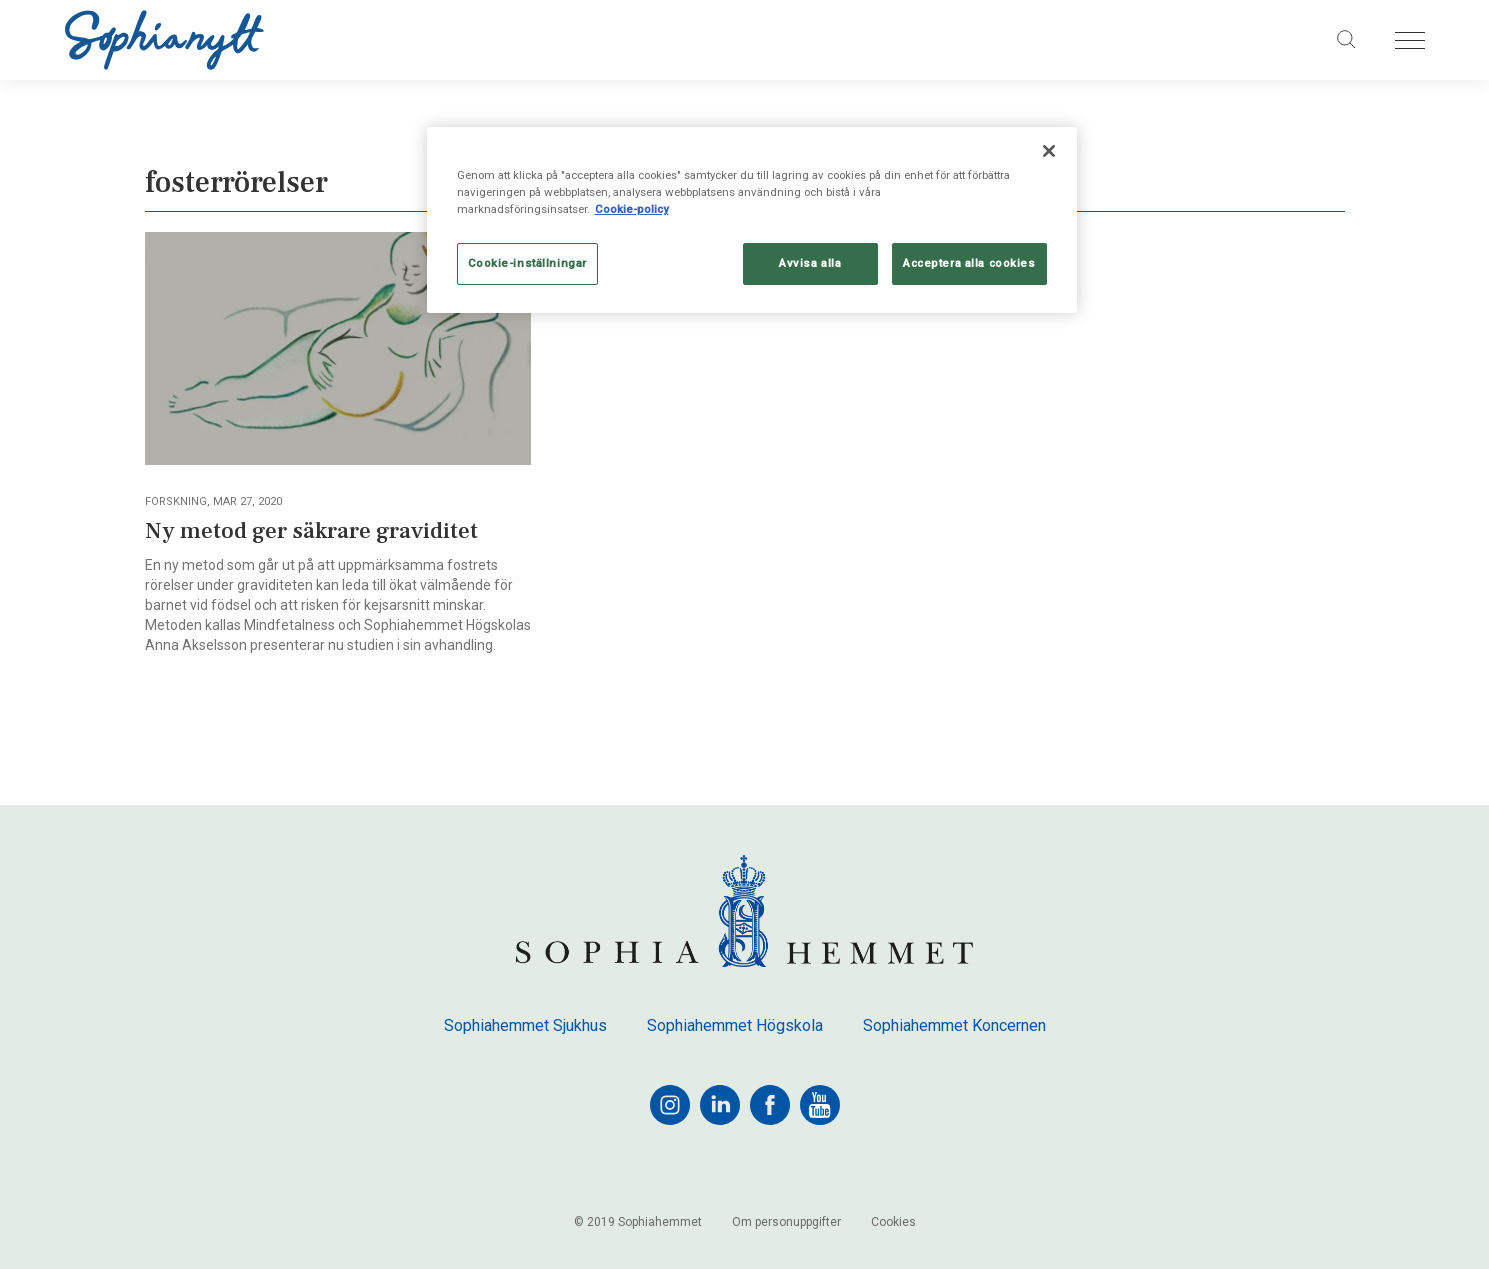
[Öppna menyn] (1410, 40)
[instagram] (670, 1105)
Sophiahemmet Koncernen (954, 1026)
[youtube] (820, 1105)
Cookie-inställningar (527, 263)
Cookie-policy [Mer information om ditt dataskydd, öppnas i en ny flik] (632, 209)
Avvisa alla (810, 263)
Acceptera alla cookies (969, 263)
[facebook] (770, 1105)
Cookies (893, 1222)
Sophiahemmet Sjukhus (525, 1026)
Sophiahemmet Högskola (735, 1026)
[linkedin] (720, 1105)
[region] (752, 220)
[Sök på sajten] (1346, 40)
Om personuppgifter (786, 1222)
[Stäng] (1049, 151)
